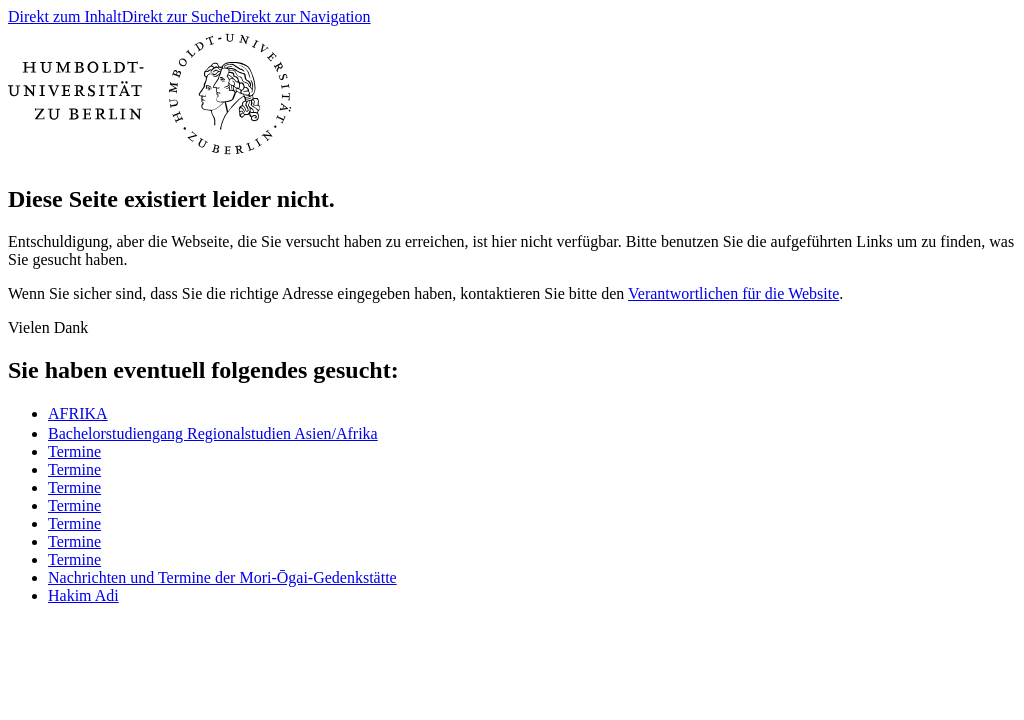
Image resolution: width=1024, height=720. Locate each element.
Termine (74, 451)
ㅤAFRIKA (78, 413)
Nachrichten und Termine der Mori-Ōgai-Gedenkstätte (222, 577)
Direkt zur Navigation (300, 16)
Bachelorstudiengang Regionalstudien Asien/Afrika (213, 433)
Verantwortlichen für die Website (733, 293)
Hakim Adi (83, 595)
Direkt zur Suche (176, 16)
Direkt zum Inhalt (65, 16)
